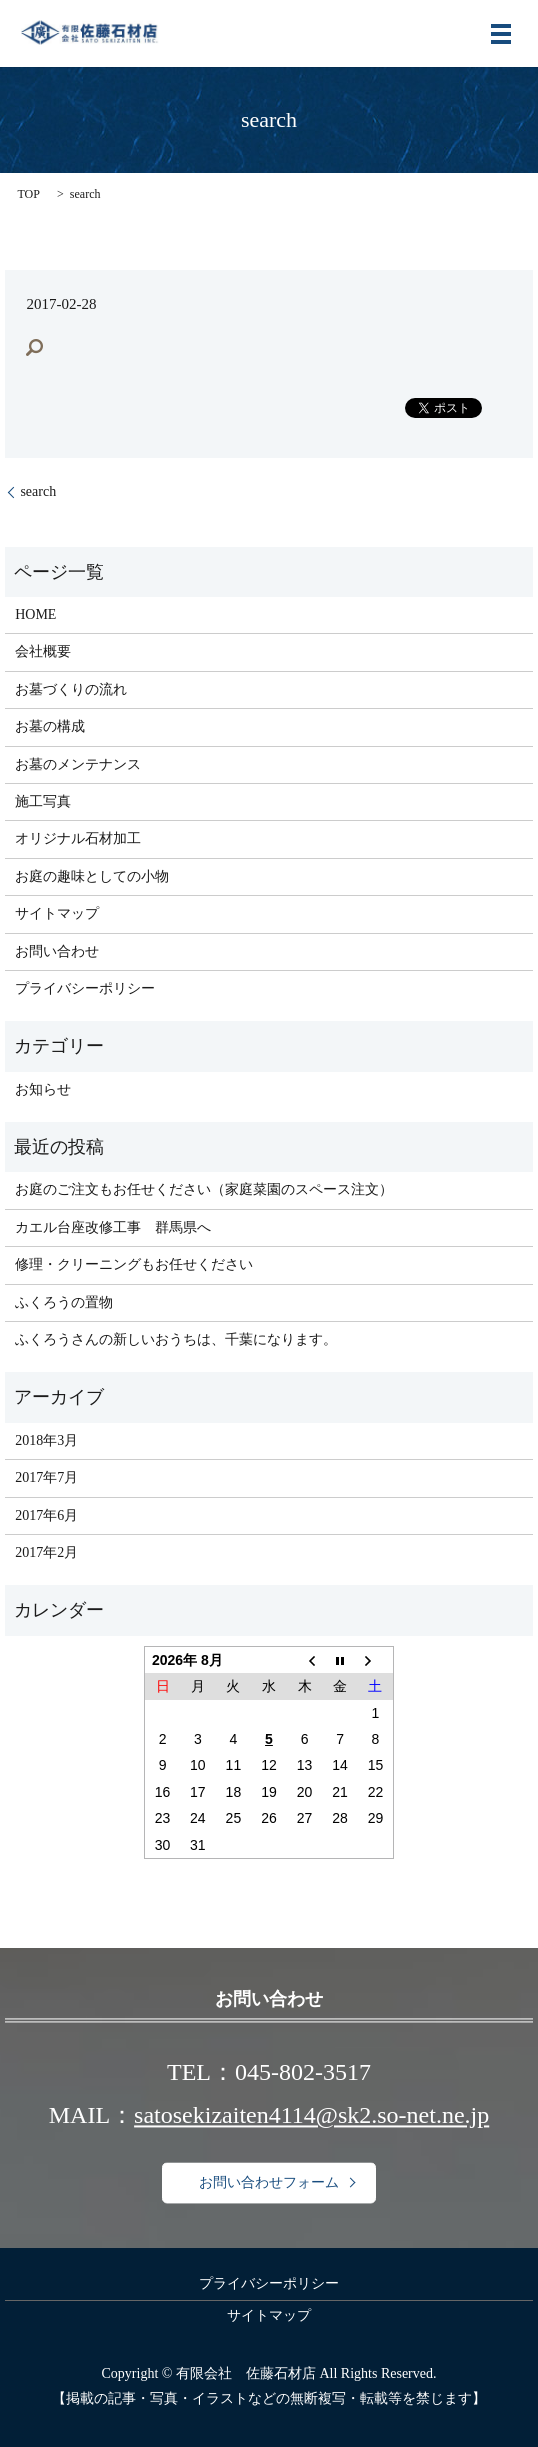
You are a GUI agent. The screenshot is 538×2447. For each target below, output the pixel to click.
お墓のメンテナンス (78, 764)
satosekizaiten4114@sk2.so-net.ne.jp (311, 2116)
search (38, 491)
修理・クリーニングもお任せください (134, 1264)
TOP (28, 194)
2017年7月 (46, 1477)
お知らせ (43, 1089)
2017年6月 (46, 1515)
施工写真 (43, 801)
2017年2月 (46, 1552)
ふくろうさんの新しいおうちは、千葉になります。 (176, 1339)
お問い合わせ (57, 951)
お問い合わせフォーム (269, 2182)
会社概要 (43, 651)
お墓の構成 (50, 726)
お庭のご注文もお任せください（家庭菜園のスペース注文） (204, 1189)
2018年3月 (46, 1440)
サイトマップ (57, 913)
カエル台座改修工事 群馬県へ (113, 1227)
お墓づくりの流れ (71, 689)
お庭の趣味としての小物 (92, 876)
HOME (35, 614)
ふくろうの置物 (64, 1302)
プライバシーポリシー (85, 988)
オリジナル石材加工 (78, 838)
